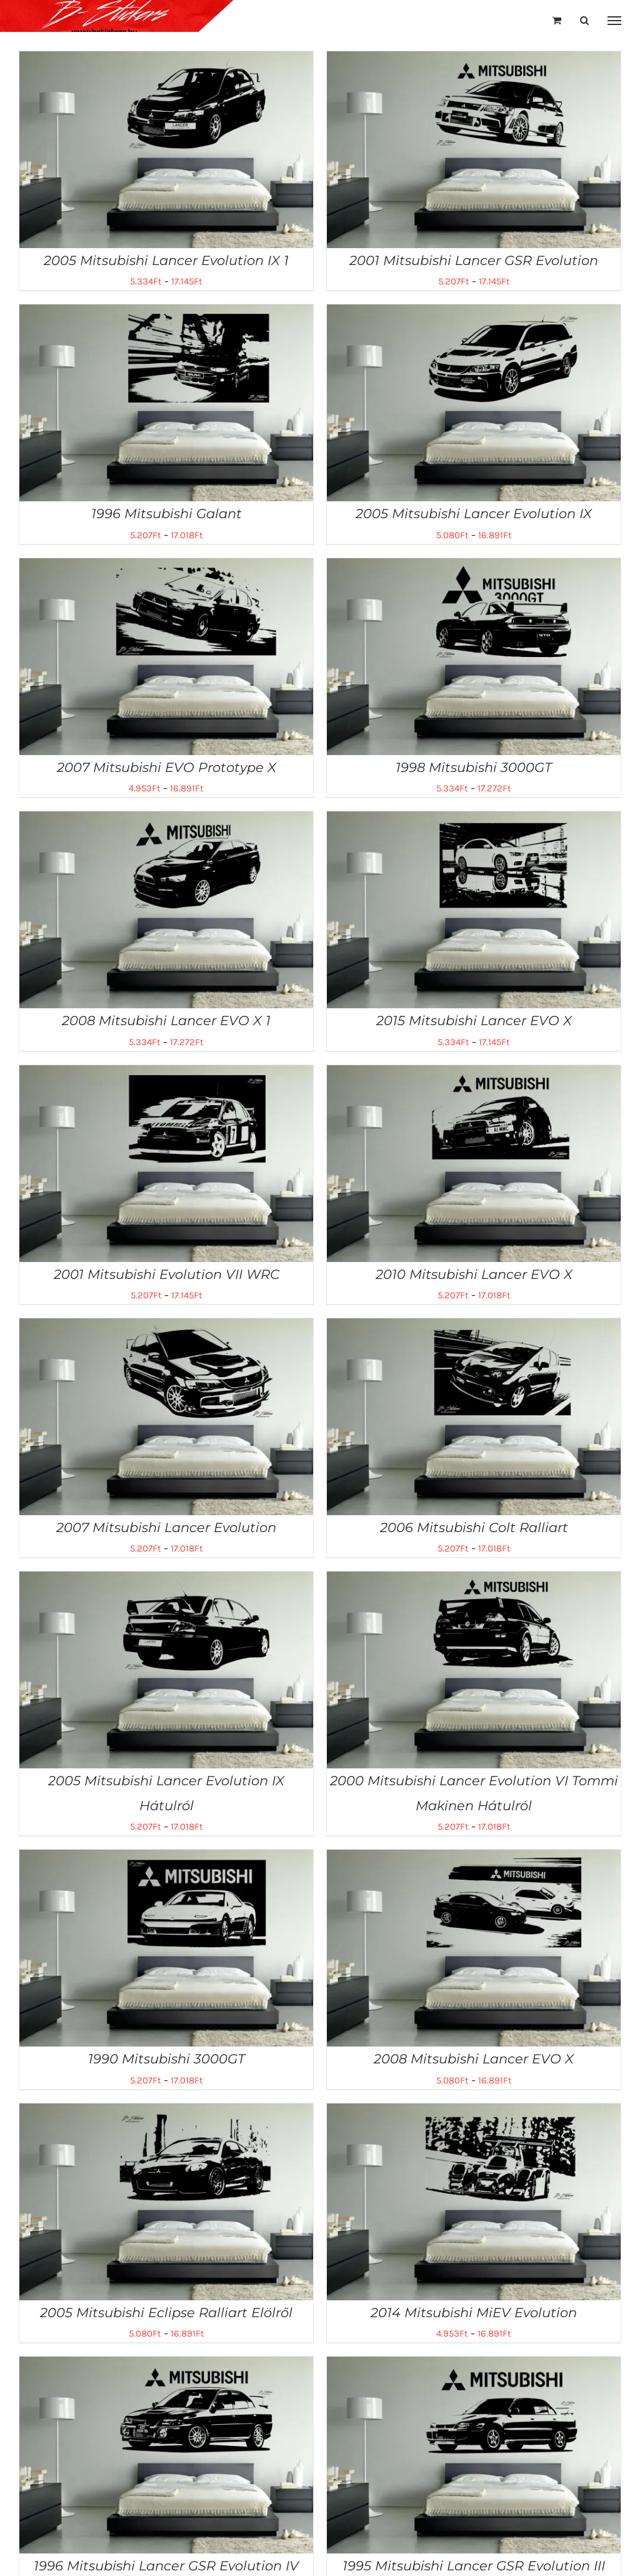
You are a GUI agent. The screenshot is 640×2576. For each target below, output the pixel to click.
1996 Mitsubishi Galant (166, 513)
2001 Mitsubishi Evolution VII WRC (166, 1274)
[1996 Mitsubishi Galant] (166, 313)
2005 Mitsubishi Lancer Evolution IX (474, 513)
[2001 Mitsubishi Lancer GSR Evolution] (474, 60)
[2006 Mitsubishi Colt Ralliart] (474, 1327)
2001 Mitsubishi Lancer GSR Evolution (473, 260)
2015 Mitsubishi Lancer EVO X (474, 1020)
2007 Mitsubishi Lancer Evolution (166, 1527)
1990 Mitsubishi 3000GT (166, 2059)
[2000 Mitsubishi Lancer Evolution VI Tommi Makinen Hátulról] (474, 1580)
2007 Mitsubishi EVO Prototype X (166, 767)
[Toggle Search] (584, 20)
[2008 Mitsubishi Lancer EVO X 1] (166, 820)
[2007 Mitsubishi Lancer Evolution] (166, 1327)
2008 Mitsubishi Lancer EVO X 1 (166, 1020)
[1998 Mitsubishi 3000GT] (474, 567)
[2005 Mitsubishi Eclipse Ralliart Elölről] (166, 2112)
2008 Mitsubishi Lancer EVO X (474, 2059)
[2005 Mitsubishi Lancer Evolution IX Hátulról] (166, 1580)
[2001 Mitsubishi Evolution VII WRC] (166, 1074)
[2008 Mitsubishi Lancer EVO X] (474, 1858)
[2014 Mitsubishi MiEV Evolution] (474, 2112)
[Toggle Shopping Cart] (556, 20)
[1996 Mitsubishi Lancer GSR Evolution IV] (166, 2365)
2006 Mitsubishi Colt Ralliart (474, 1527)
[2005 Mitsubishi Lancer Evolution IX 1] (166, 60)
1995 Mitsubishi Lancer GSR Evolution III (473, 2565)
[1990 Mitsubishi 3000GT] (166, 1858)
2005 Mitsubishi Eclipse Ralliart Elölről (166, 2312)
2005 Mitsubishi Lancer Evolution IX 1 (166, 260)
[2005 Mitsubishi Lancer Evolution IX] (474, 313)
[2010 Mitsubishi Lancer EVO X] (474, 1074)
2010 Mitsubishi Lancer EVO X (474, 1274)
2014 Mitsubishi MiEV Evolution (474, 2312)
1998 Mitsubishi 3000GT (474, 767)
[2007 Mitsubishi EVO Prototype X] (166, 567)
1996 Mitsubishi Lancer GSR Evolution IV (166, 2565)
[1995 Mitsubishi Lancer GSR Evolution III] (474, 2365)
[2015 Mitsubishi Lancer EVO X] (474, 820)
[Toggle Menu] (614, 20)
